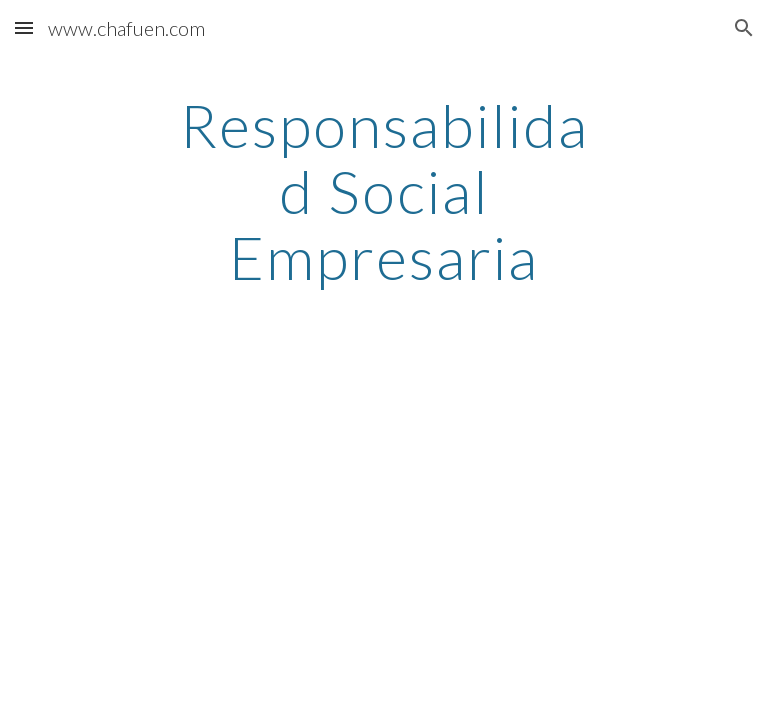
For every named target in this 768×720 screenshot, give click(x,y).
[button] (24, 27)
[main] (383, 191)
